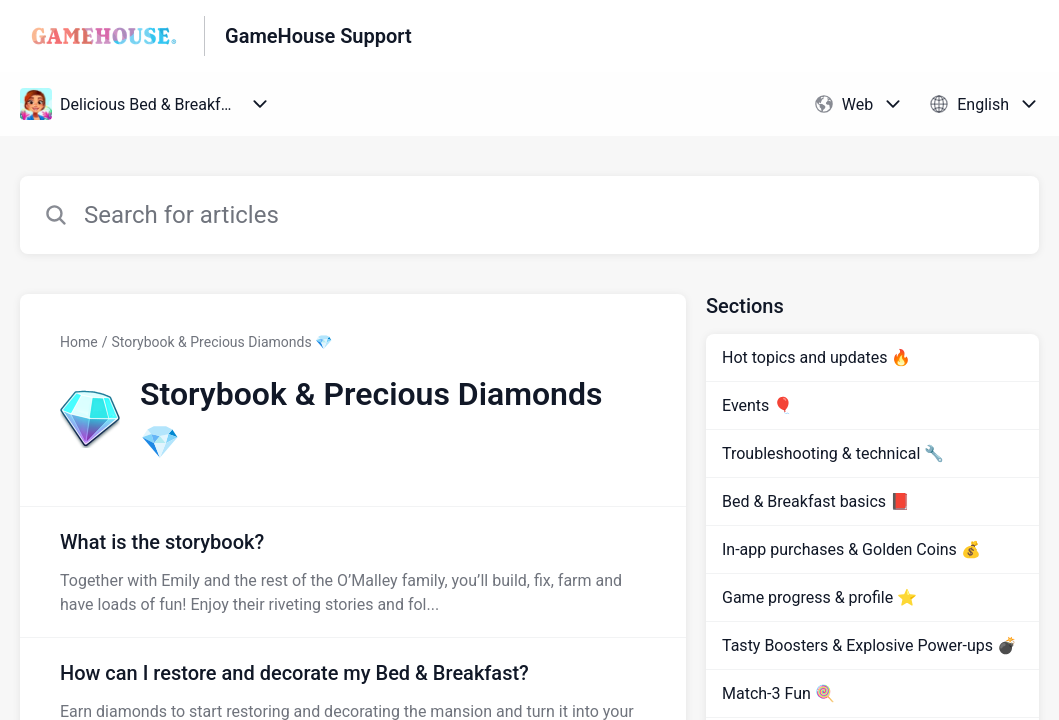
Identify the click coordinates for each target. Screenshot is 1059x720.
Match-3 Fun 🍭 (778, 693)
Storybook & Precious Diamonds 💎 (221, 342)
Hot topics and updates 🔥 (816, 357)
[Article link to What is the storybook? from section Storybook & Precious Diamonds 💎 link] (353, 572)
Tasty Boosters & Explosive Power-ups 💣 (869, 645)
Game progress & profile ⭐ (819, 597)
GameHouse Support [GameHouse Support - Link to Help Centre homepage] (318, 36)
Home (79, 342)
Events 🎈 (757, 405)
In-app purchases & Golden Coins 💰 (851, 549)
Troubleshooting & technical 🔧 (833, 453)
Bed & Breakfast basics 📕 (816, 501)
